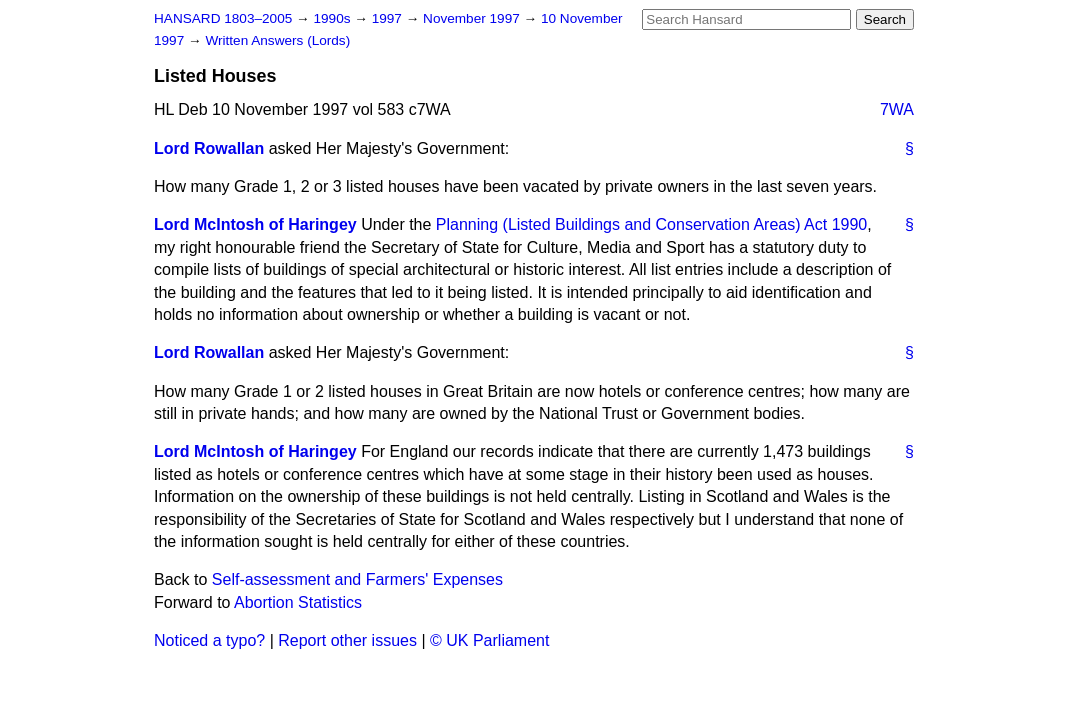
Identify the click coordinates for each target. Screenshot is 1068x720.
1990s (333, 18)
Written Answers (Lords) (277, 40)
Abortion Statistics (298, 602)
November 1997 (473, 18)
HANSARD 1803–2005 (223, 18)
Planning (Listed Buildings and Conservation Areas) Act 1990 (651, 224)
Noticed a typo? (209, 640)
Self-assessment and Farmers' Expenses (357, 579)
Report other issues (347, 640)
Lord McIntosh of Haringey (255, 224)
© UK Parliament (489, 640)
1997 (389, 18)
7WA (897, 109)
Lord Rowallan (209, 148)
